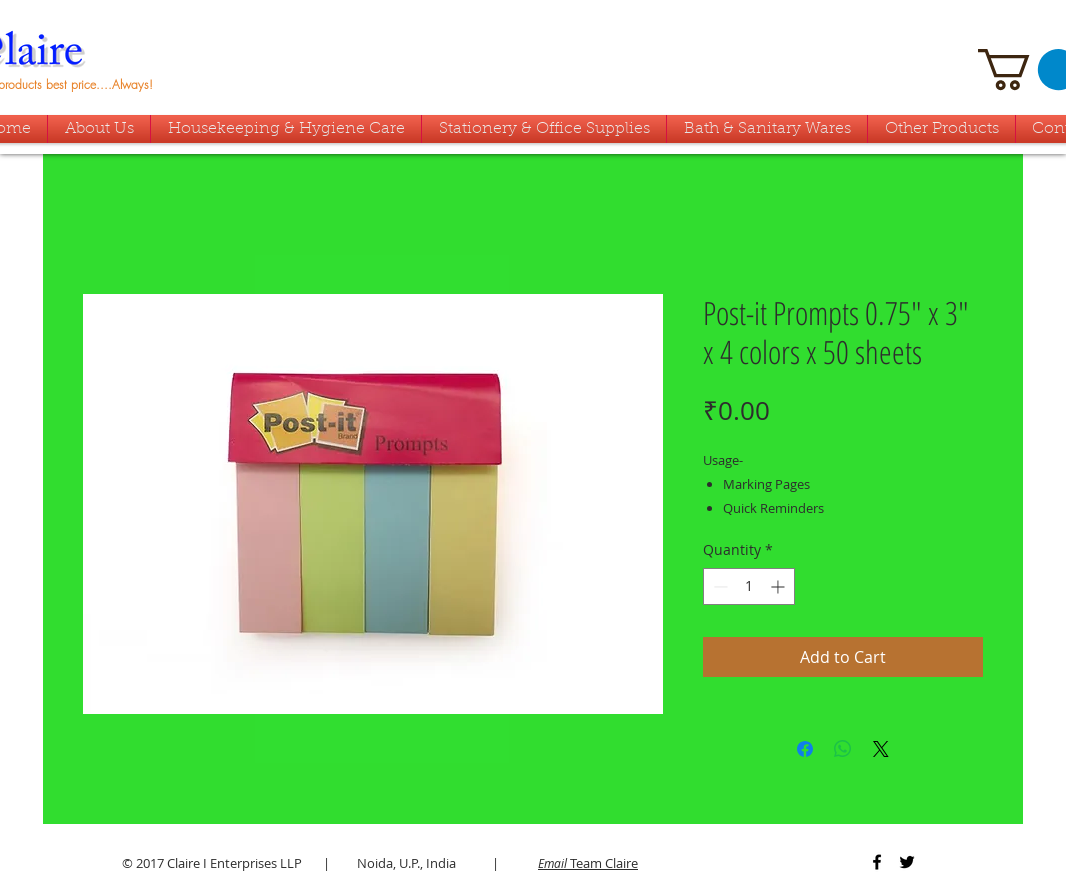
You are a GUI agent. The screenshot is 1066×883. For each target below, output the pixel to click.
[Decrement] (718, 586)
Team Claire (588, 863)
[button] (767, 129)
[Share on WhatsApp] (843, 749)
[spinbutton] (749, 586)
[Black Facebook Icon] (877, 862)
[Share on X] (881, 749)
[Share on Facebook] (805, 749)
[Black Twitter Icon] (907, 862)
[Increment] (779, 586)
